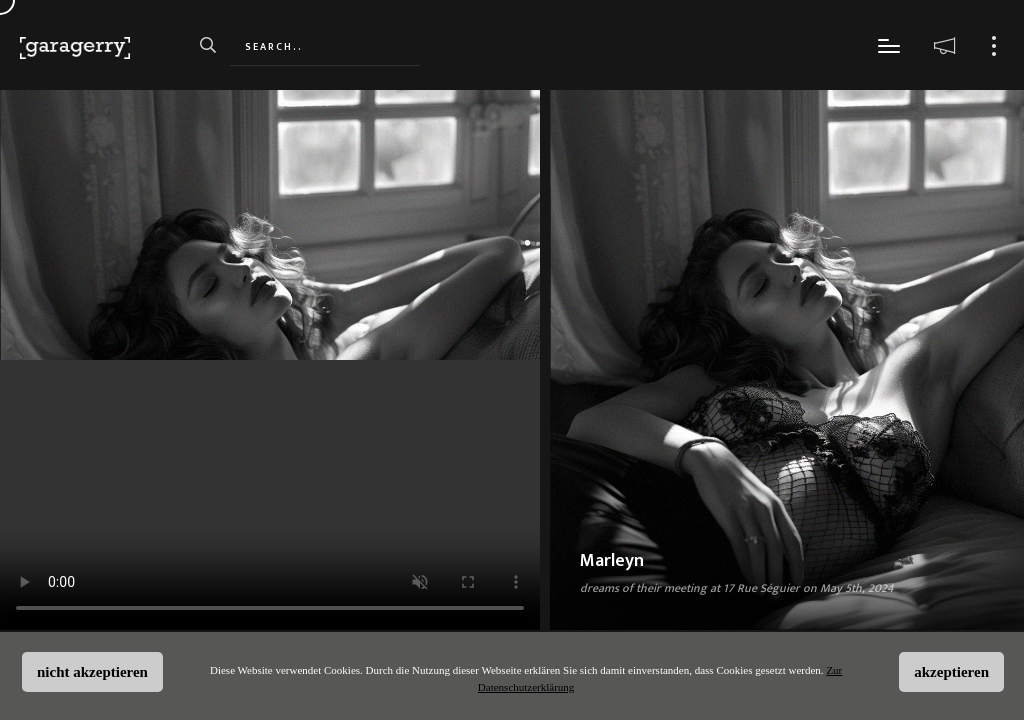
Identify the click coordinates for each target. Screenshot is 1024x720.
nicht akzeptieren (92, 672)
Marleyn (612, 561)
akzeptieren (951, 672)
